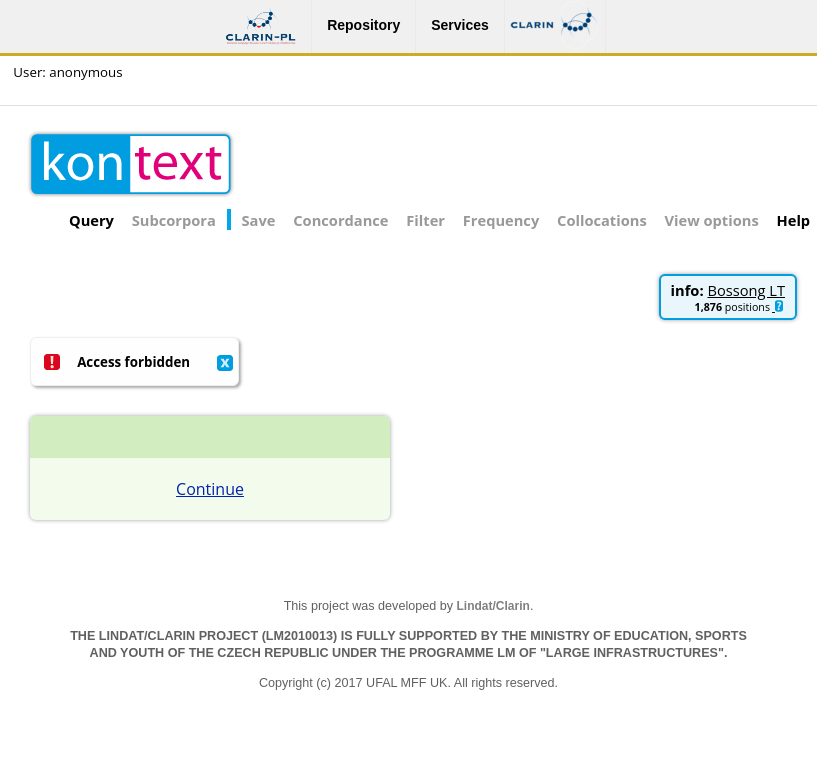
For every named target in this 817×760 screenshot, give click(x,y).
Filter (425, 220)
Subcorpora (174, 220)
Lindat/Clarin (493, 606)
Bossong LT (746, 290)
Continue (210, 489)
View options (712, 220)
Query (91, 220)
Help (794, 220)
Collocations (602, 220)
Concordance (340, 220)
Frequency (501, 220)
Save (259, 220)
